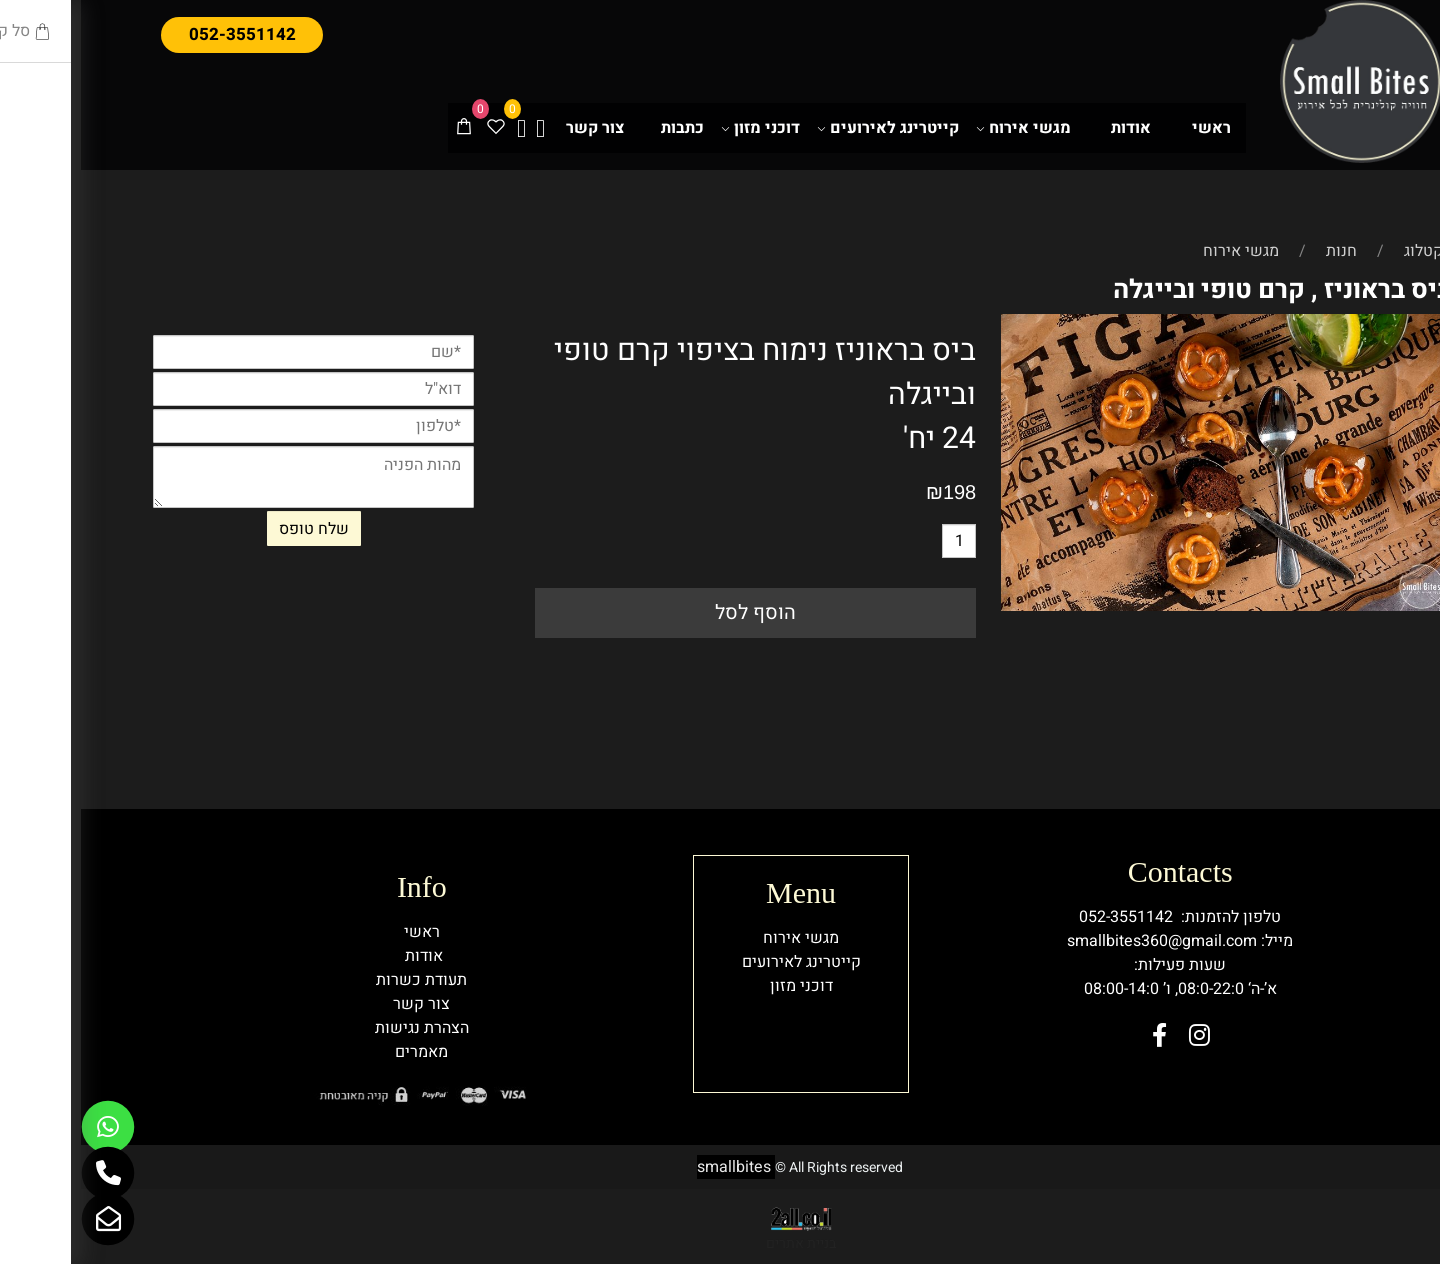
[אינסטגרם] (459, 128)
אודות (1050, 128)
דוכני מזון (679, 128)
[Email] (27, 1219)
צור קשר (514, 128)
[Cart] (383, 128)
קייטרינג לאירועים (807, 128)
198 (878, 492)
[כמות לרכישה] (878, 541)
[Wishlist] (415, 128)
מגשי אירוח (942, 128)
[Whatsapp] (27, 1127)
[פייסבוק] (440, 128)
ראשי (1130, 128)
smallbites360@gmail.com (1081, 941)
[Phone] (27, 1173)
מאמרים (340, 1052)
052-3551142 (1045, 917)
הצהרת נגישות (341, 1028)
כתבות (601, 128)
